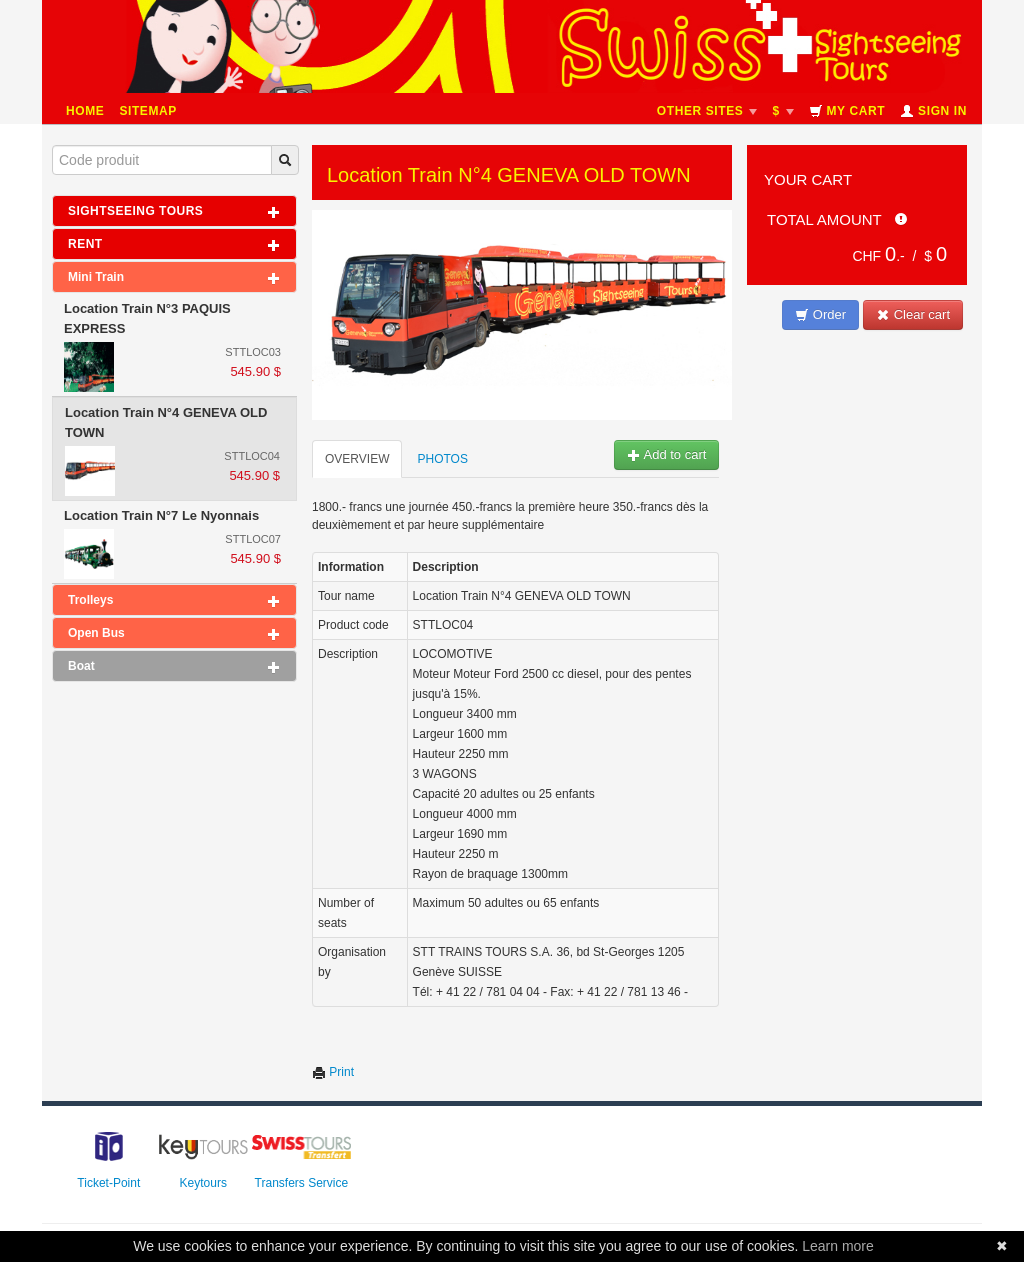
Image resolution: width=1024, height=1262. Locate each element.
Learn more (838, 1246)
